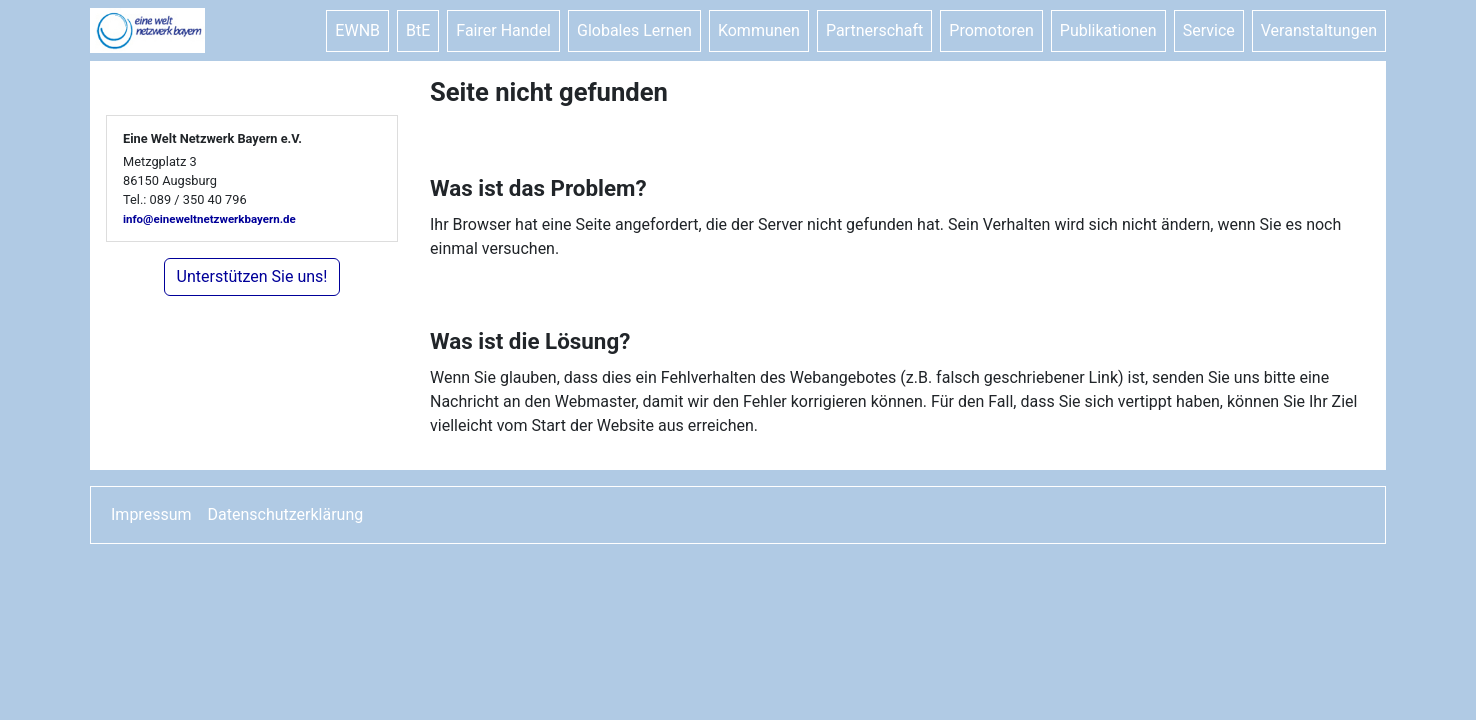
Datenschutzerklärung (286, 514)
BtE (418, 30)
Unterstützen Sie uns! (252, 276)
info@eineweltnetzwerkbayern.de (209, 219)
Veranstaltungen (1319, 30)
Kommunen (759, 30)
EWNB (357, 30)
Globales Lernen (634, 30)
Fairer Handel (503, 30)
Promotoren (991, 30)
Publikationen (1108, 30)
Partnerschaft (874, 30)
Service (1209, 30)
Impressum (151, 514)
